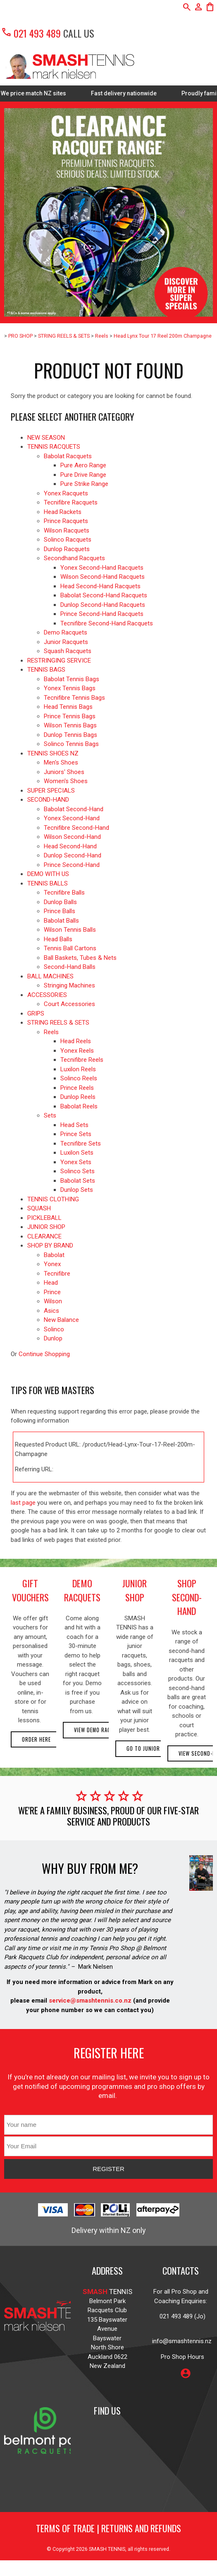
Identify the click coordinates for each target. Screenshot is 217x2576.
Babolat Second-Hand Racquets (103, 595)
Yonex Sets (75, 1162)
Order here (36, 1739)
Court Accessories (69, 1004)
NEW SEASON (46, 437)
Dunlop (53, 1338)
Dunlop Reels (77, 1097)
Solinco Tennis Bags (71, 744)
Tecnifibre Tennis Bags (74, 697)
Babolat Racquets (68, 456)
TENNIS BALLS (47, 883)
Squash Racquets (67, 651)
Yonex (52, 1264)
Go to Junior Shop (150, 1748)
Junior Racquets (66, 642)
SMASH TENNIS (107, 2549)
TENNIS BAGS (46, 669)
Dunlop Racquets (67, 549)
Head (51, 1282)
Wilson (53, 1301)
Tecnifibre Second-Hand (76, 827)
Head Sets (74, 1125)
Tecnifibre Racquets (71, 502)
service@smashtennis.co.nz (89, 2000)
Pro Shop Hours (180, 2357)
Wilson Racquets (66, 530)
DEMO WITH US (48, 874)
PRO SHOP (20, 336)
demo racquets (82, 1590)
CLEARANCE (44, 1236)
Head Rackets (62, 512)
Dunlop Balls (60, 902)
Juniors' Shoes (64, 772)
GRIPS (35, 1013)
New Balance (61, 1320)
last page (23, 1502)
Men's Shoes (61, 762)
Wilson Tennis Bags (70, 725)
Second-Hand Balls (69, 967)
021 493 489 (31, 33)
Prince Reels (77, 1087)
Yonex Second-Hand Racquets (101, 567)
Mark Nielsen (95, 1966)
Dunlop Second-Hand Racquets (102, 604)
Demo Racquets (65, 632)
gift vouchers (30, 1590)
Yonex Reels (77, 1050)
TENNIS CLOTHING (53, 1199)
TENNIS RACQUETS (53, 446)
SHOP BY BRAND (50, 1245)
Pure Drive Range (83, 474)
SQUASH (39, 1208)
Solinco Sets (77, 1171)
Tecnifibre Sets (80, 1143)
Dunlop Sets (76, 1189)
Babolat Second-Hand (73, 809)
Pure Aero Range (83, 465)
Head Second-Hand (70, 846)
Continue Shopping (44, 1354)
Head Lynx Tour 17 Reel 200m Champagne (163, 336)
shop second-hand (187, 1597)
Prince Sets (75, 1134)
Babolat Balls (61, 920)
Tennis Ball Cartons (70, 948)
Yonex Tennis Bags (69, 688)
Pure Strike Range (84, 484)
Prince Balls (59, 911)
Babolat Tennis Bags (71, 679)
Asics (51, 1310)
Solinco (54, 1329)
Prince (52, 1292)
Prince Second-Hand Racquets (101, 614)
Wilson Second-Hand (72, 837)
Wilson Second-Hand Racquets (102, 576)
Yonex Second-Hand (72, 818)
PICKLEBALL (44, 1218)
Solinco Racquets (67, 539)
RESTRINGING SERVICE (59, 660)
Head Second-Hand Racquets (100, 586)
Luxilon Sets (76, 1152)
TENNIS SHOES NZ (53, 753)
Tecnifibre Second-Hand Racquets (106, 623)
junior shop (134, 1590)
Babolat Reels (79, 1106)
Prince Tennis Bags (69, 716)
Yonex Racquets (66, 493)
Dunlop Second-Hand (72, 855)
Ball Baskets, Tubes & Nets (80, 957)
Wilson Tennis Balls (70, 929)
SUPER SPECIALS (51, 790)
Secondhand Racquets (74, 558)
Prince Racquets (66, 521)
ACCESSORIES (47, 995)
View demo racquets (100, 1730)
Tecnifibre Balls (64, 892)
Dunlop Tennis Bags (70, 735)
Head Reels (75, 1041)
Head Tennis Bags (68, 706)
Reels (101, 336)
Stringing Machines (69, 985)
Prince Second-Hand (72, 865)
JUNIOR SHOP (46, 1227)
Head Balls (58, 939)
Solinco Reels (78, 1078)
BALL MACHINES (50, 976)
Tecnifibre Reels (81, 1059)
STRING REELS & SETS (64, 336)
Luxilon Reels (78, 1069)
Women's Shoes (66, 781)
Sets (50, 1115)
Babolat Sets (77, 1180)
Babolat (54, 1255)
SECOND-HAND (48, 799)
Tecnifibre (57, 1273)
